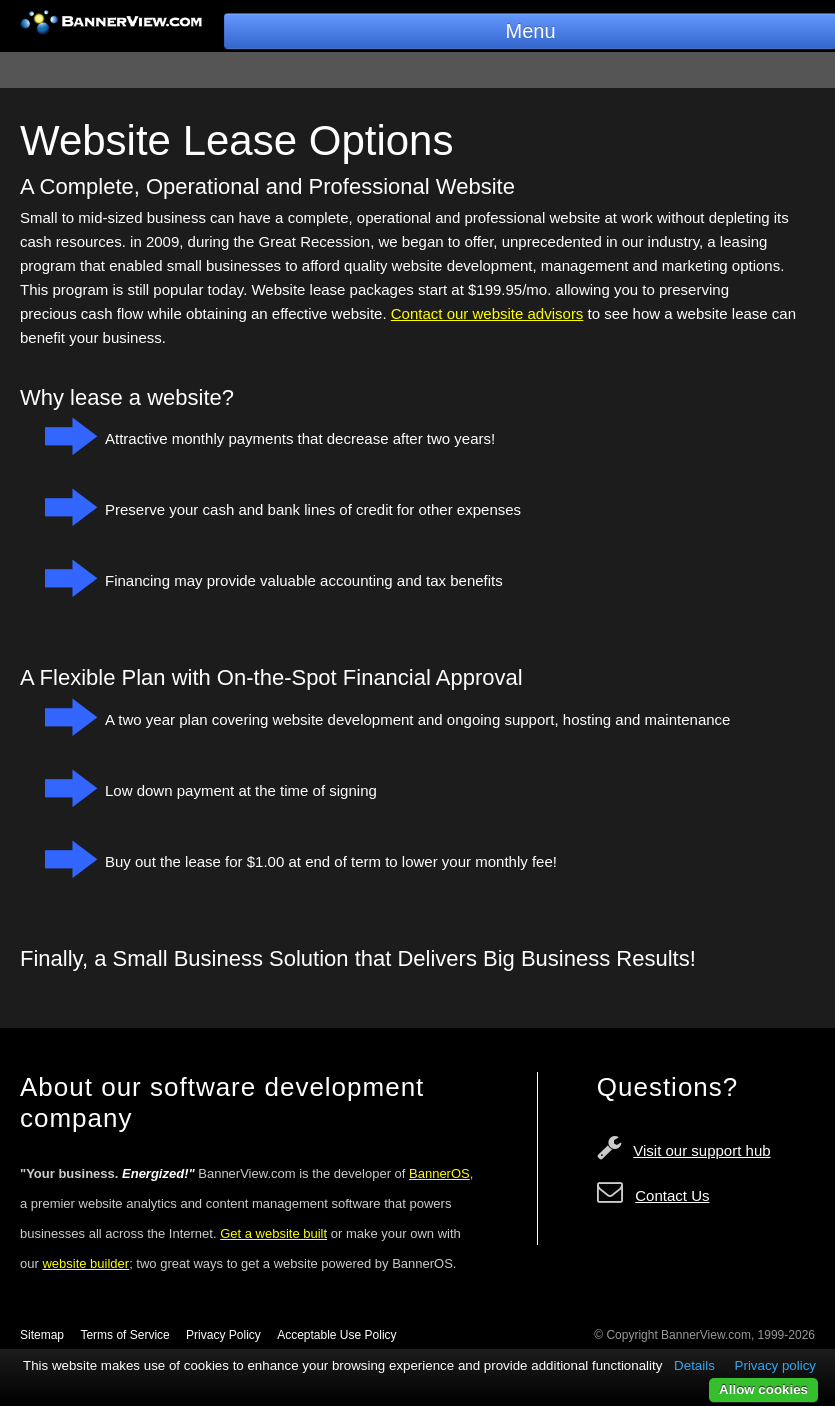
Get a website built (273, 1233)
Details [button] (694, 1365)
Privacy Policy (223, 1335)
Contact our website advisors (487, 313)
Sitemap (42, 1335)
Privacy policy (775, 1365)
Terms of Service (124, 1335)
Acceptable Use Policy (336, 1335)
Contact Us (672, 1195)
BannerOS (439, 1173)
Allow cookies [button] (763, 1389)
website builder (85, 1263)
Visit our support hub (701, 1150)
